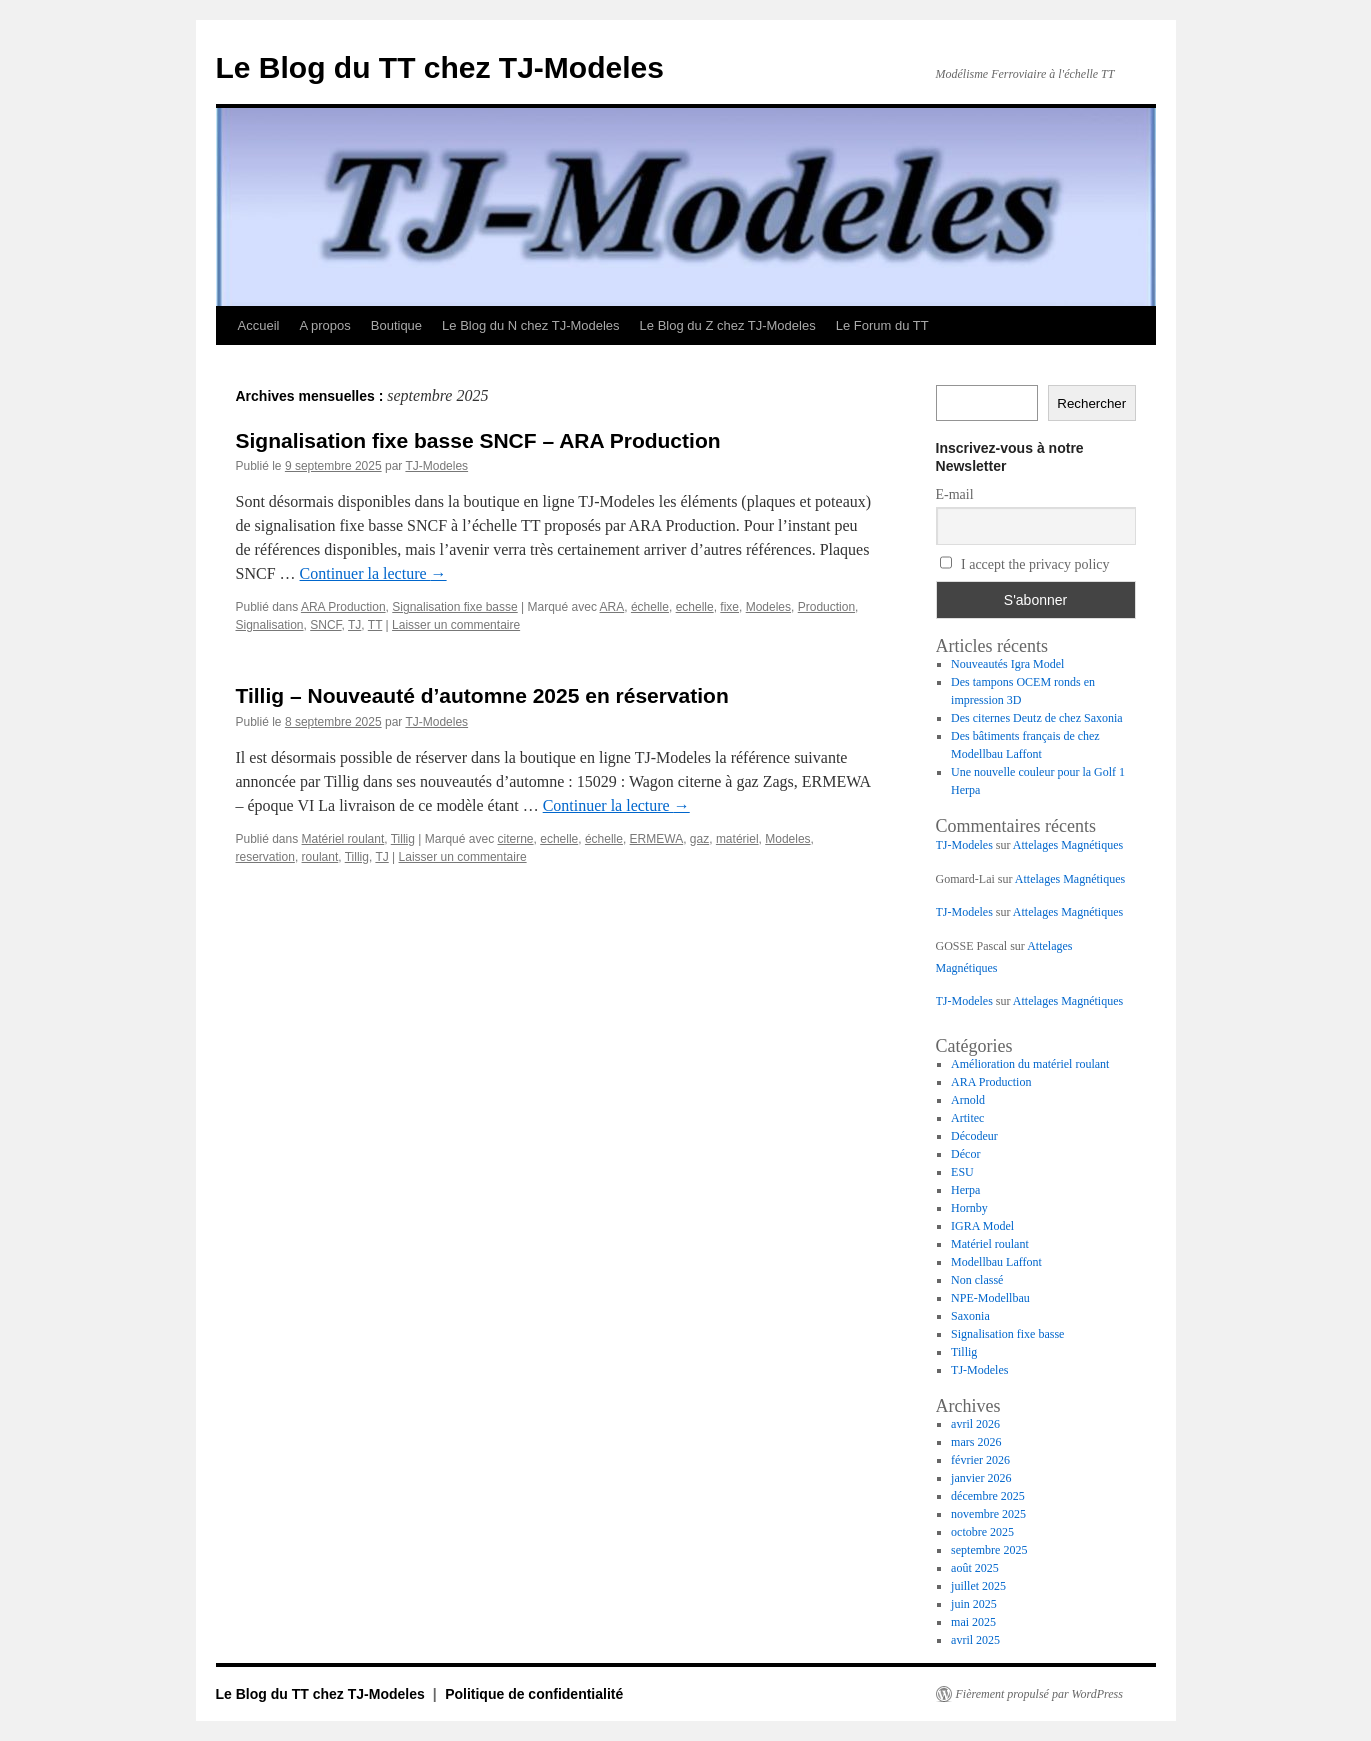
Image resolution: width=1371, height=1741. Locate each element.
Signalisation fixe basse (454, 607)
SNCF (325, 625)
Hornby (969, 1208)
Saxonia (970, 1316)
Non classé (977, 1280)
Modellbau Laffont (996, 1262)
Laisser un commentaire (456, 625)
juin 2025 (974, 1604)
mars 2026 (976, 1442)
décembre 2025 (988, 1496)
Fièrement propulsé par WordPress (1039, 1694)
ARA (612, 607)
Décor (965, 1154)
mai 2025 (973, 1622)
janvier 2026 (981, 1478)
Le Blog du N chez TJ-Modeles (531, 325)
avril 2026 (975, 1424)
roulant (320, 857)
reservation (265, 857)
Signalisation (270, 625)
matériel (737, 839)
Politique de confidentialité (534, 1694)
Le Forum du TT (882, 325)
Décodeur (974, 1136)
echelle (695, 607)
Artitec (967, 1118)
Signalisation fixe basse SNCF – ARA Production (478, 440)
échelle (650, 607)
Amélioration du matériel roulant (1030, 1064)
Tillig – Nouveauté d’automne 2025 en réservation (482, 695)
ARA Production (343, 607)
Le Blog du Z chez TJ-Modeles (728, 325)
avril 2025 (975, 1640)
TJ (354, 625)
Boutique (396, 325)
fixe (729, 607)
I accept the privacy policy (1025, 564)
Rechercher (1091, 403)
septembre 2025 (989, 1550)
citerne (516, 839)
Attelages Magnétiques (1068, 845)
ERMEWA (657, 839)
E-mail (955, 494)
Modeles (768, 607)
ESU (962, 1172)
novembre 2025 (988, 1514)
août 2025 (975, 1568)
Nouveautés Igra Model (1007, 664)
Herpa (965, 1190)
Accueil (259, 325)
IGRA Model (982, 1226)
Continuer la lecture (373, 573)
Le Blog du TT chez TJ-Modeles (440, 67)
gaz (699, 839)
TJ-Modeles (436, 466)
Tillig (403, 839)
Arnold (968, 1100)
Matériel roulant (343, 839)
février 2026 (980, 1460)
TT (375, 625)
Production (826, 607)
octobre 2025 (982, 1532)
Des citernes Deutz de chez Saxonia (1037, 718)
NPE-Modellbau (990, 1298)
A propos (324, 325)
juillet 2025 (978, 1586)
